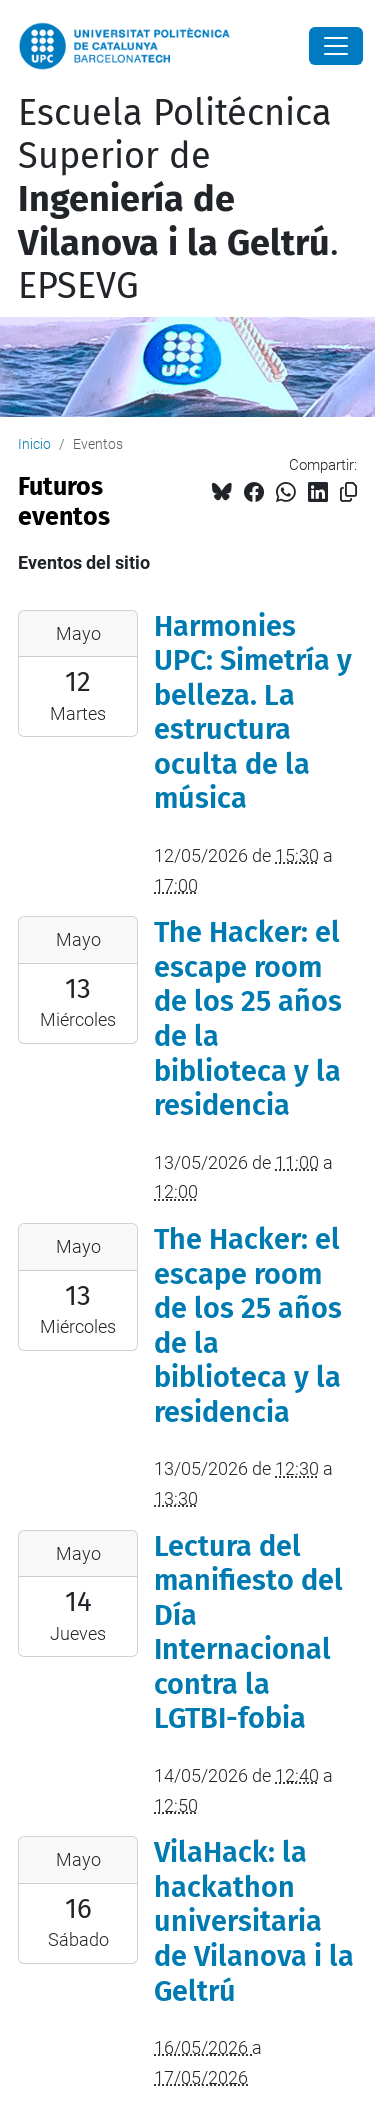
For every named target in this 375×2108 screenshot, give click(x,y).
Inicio (34, 444)
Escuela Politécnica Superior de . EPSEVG (178, 199)
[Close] (336, 46)
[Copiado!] (348, 492)
